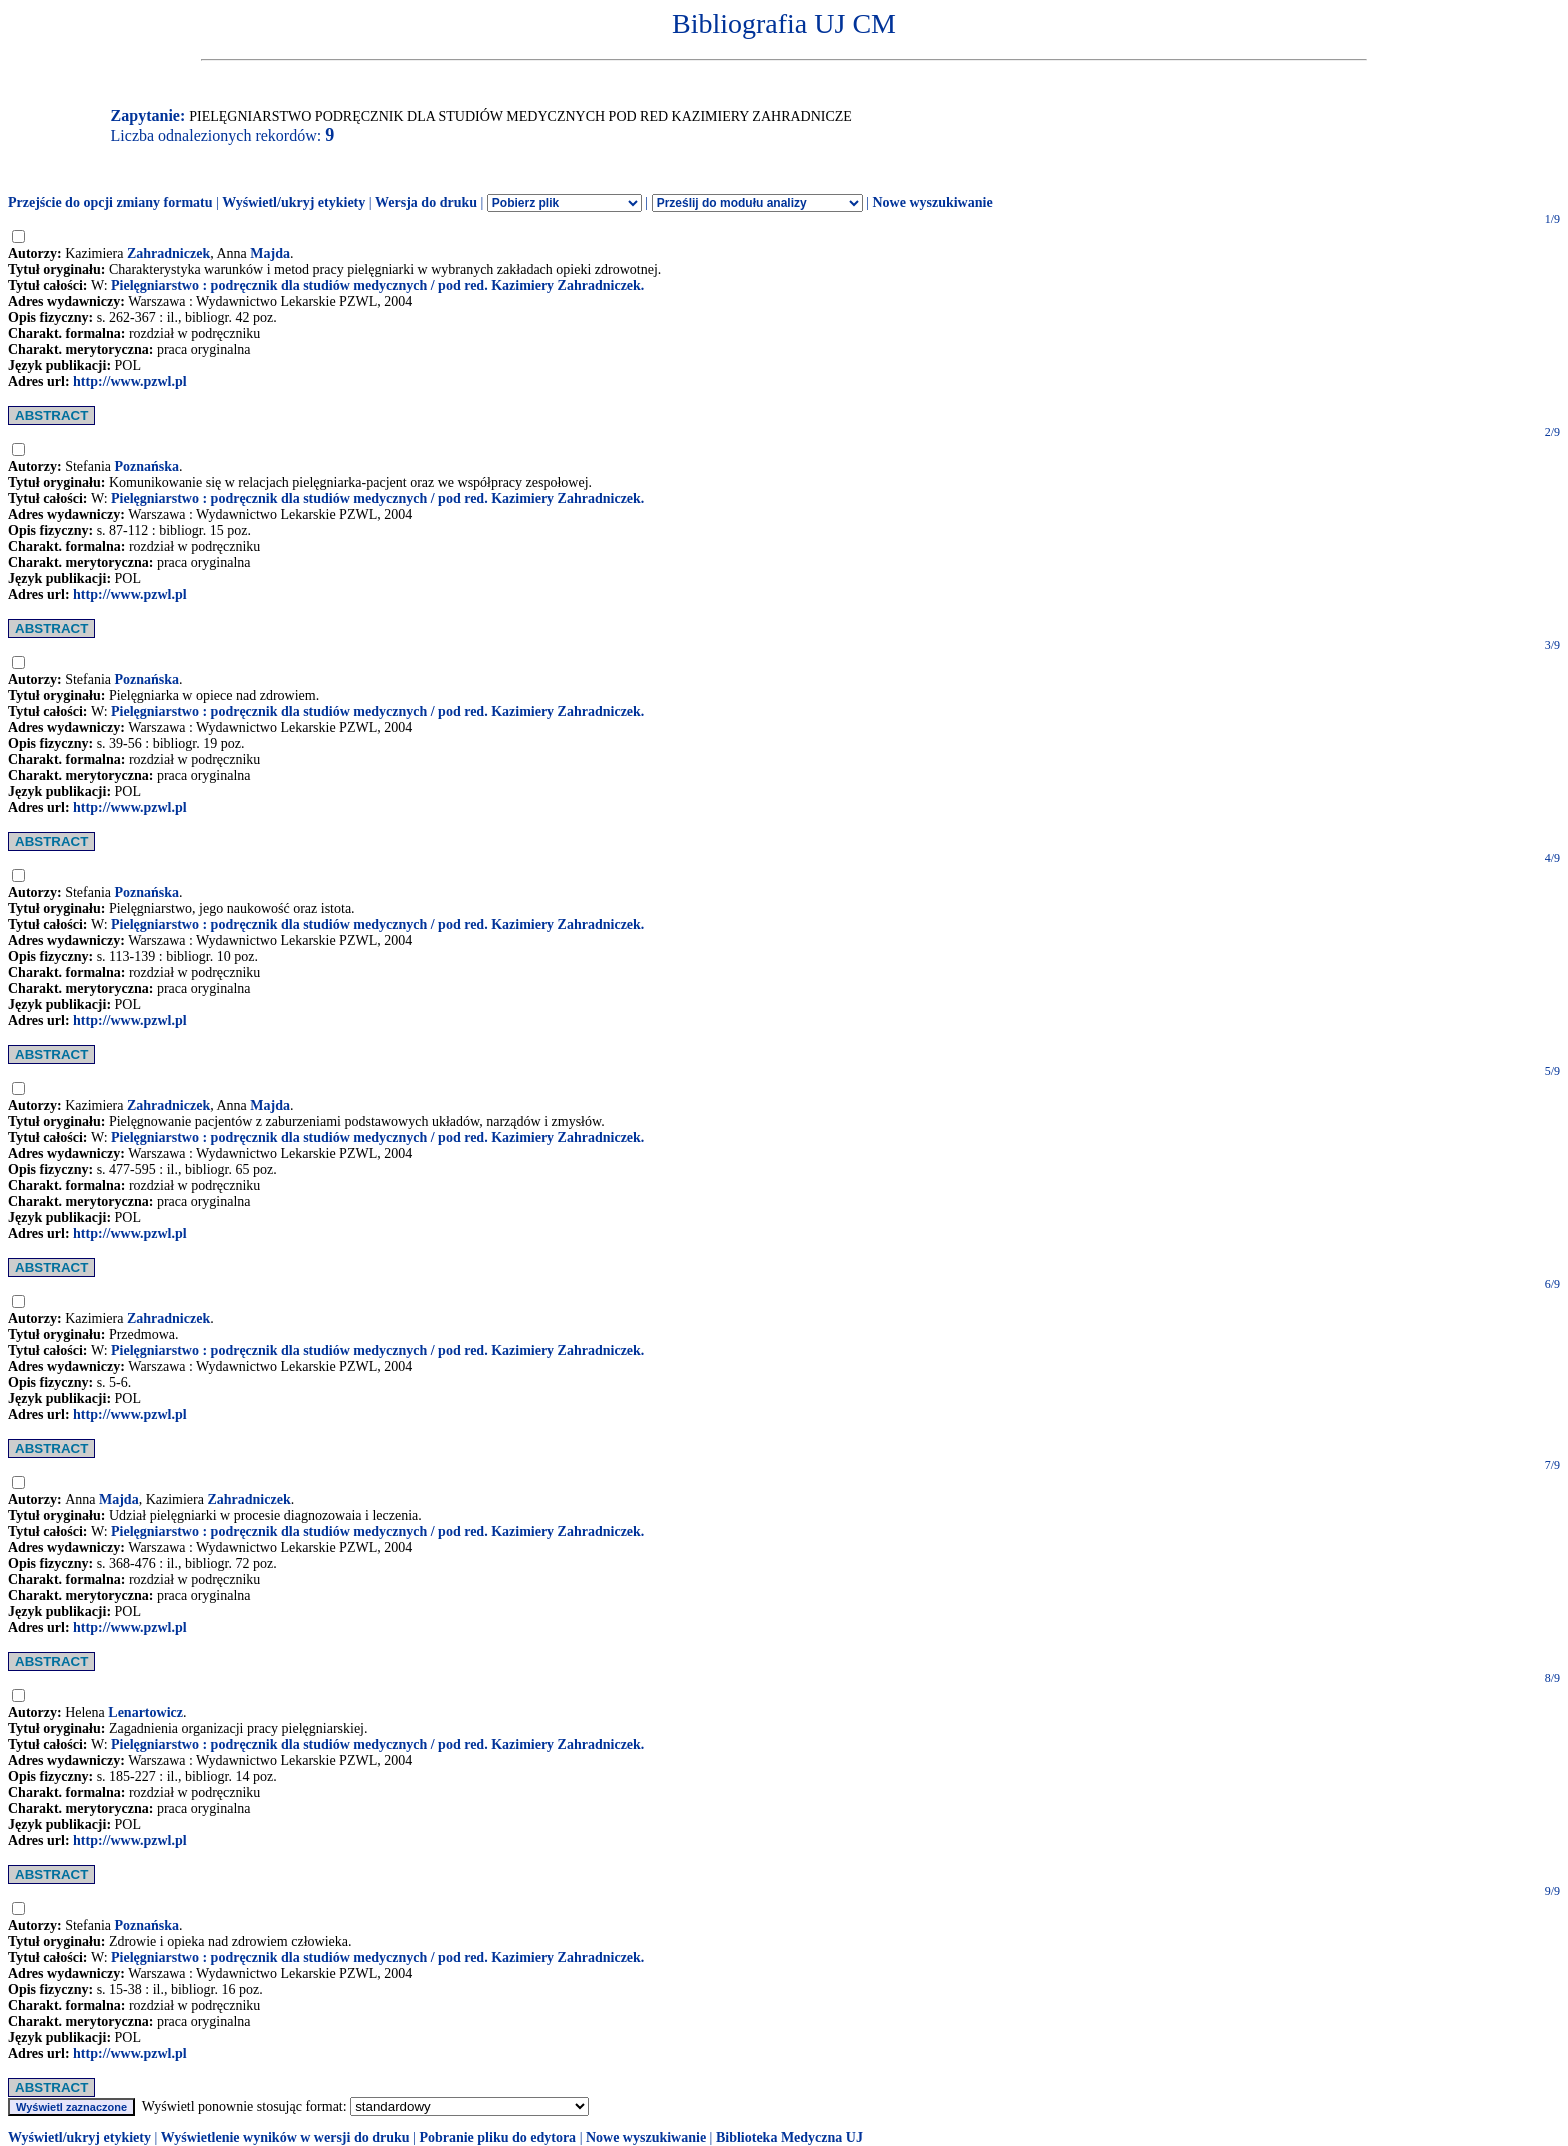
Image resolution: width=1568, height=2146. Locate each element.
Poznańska (147, 466)
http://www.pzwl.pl (130, 381)
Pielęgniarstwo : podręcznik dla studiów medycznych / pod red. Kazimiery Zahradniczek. (377, 285)
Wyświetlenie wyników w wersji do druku (285, 2137)
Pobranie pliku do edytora (497, 2137)
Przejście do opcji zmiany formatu (110, 202)
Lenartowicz (145, 1712)
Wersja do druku (426, 202)
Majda (270, 253)
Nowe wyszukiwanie (932, 202)
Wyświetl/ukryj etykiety (293, 202)
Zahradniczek (168, 253)
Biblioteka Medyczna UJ (789, 2137)
